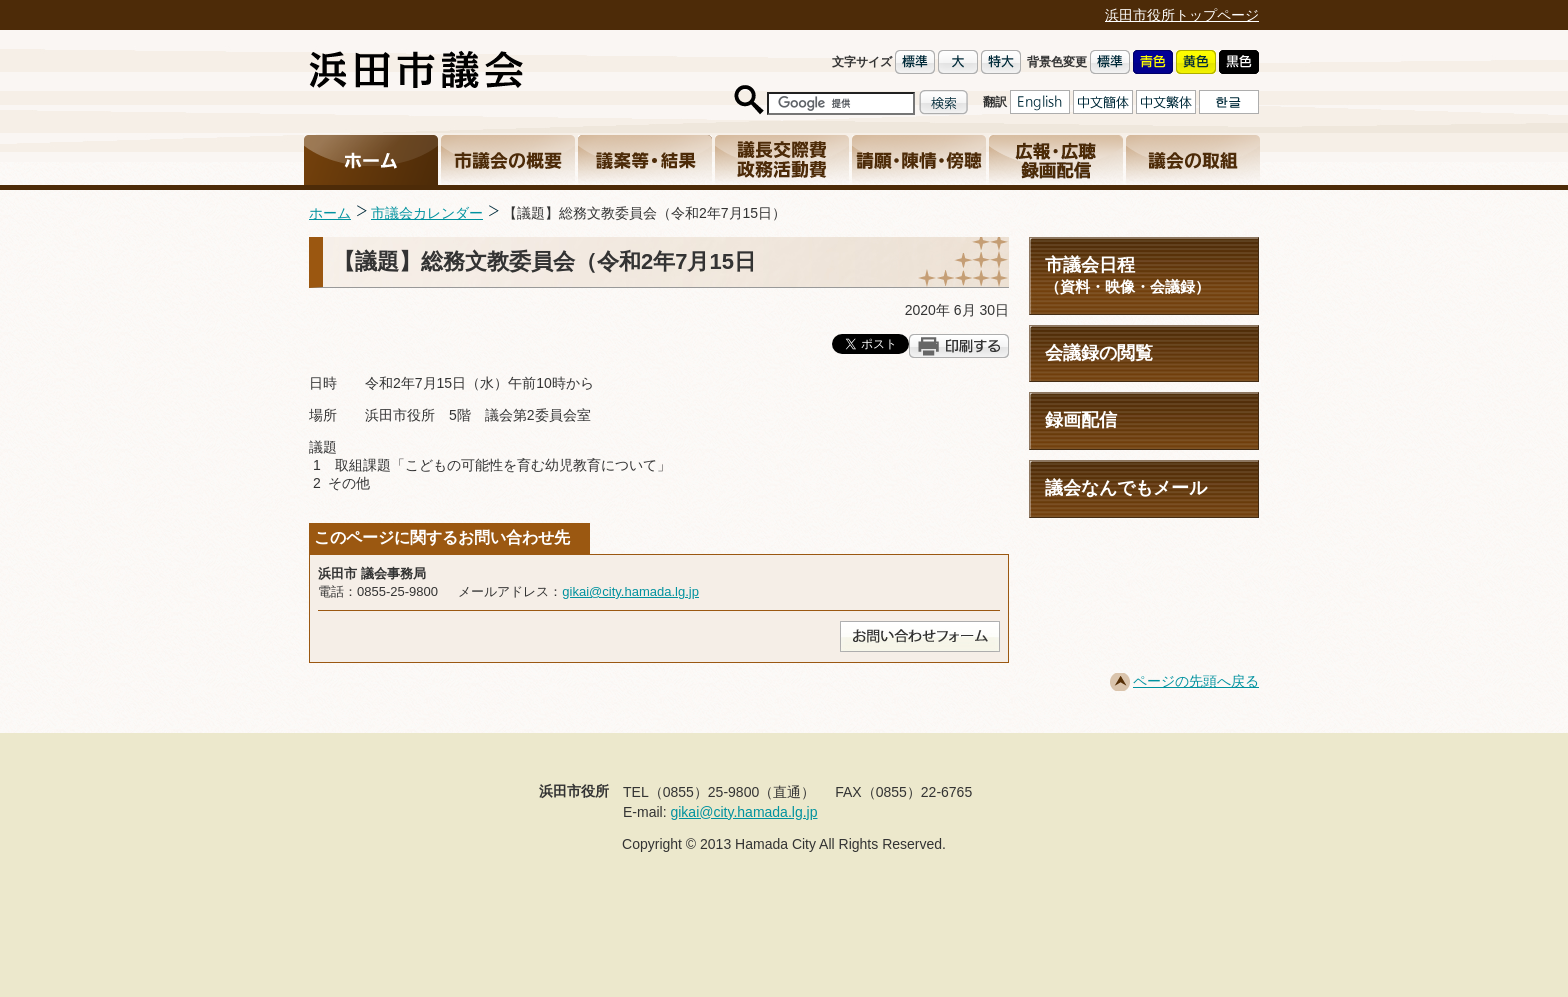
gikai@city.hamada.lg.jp (630, 591)
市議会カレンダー (427, 213)
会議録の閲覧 (1099, 353)
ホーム (330, 213)
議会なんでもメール (1126, 488)
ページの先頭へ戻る (1196, 681)
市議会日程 (1144, 275)
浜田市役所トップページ (1182, 15)
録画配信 (1081, 420)
